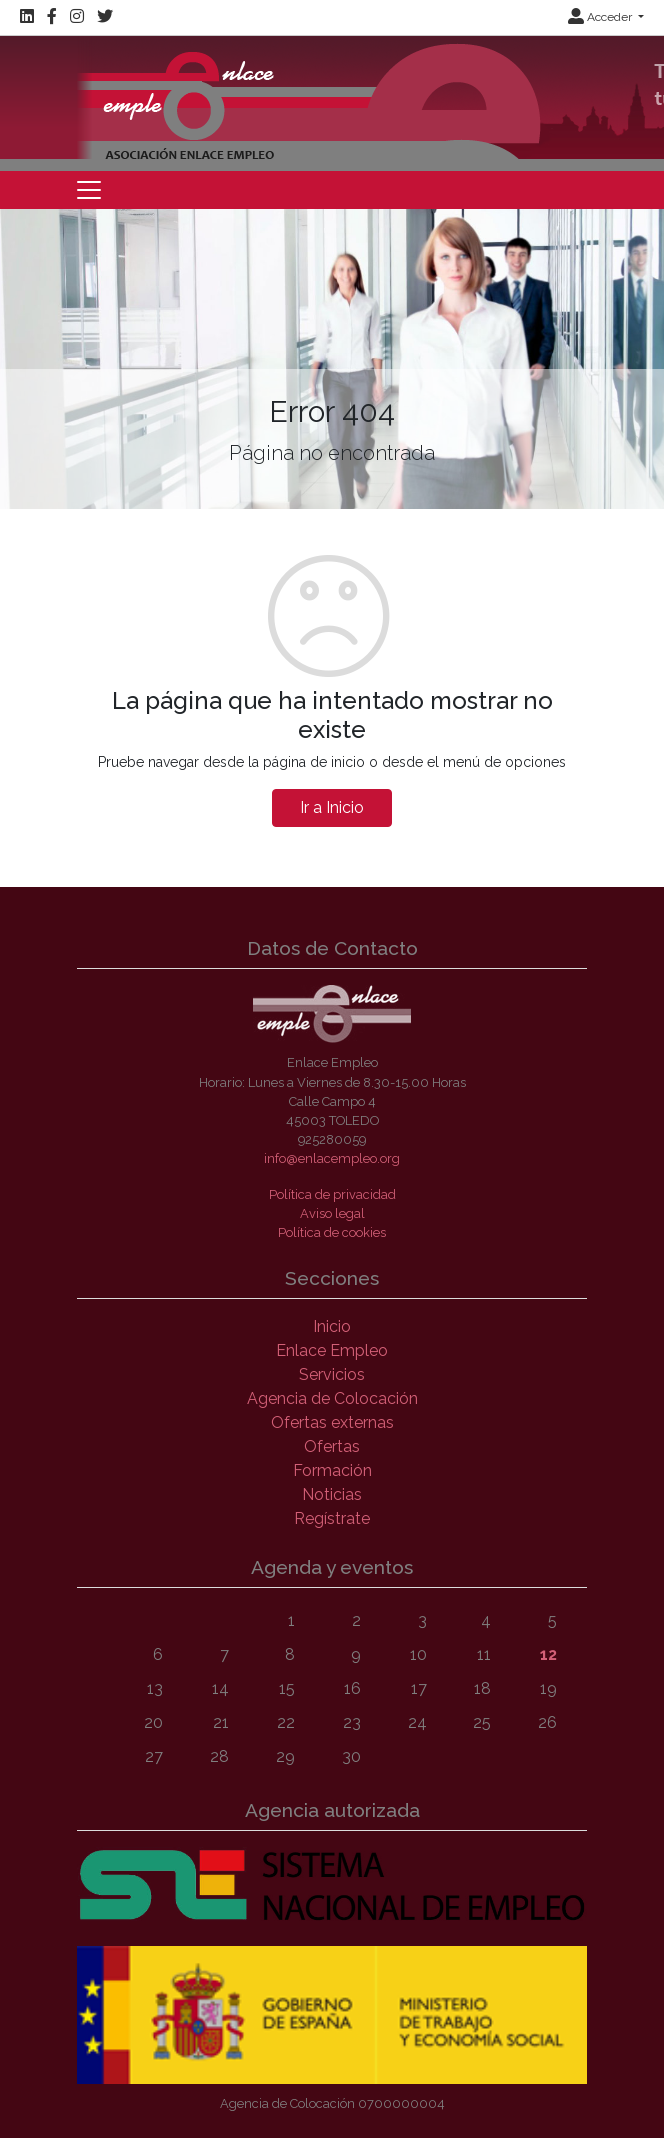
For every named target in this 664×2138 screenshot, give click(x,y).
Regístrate (332, 1518)
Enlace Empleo (332, 1350)
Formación (332, 1470)
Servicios (332, 1374)
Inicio (332, 1326)
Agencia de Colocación (332, 1398)
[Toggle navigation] (89, 190)
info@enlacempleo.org (332, 1158)
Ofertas (332, 1446)
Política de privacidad (332, 1194)
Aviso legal (332, 1213)
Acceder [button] (601, 17)
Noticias (332, 1494)
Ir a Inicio (332, 807)
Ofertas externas (332, 1422)
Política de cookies (332, 1232)
